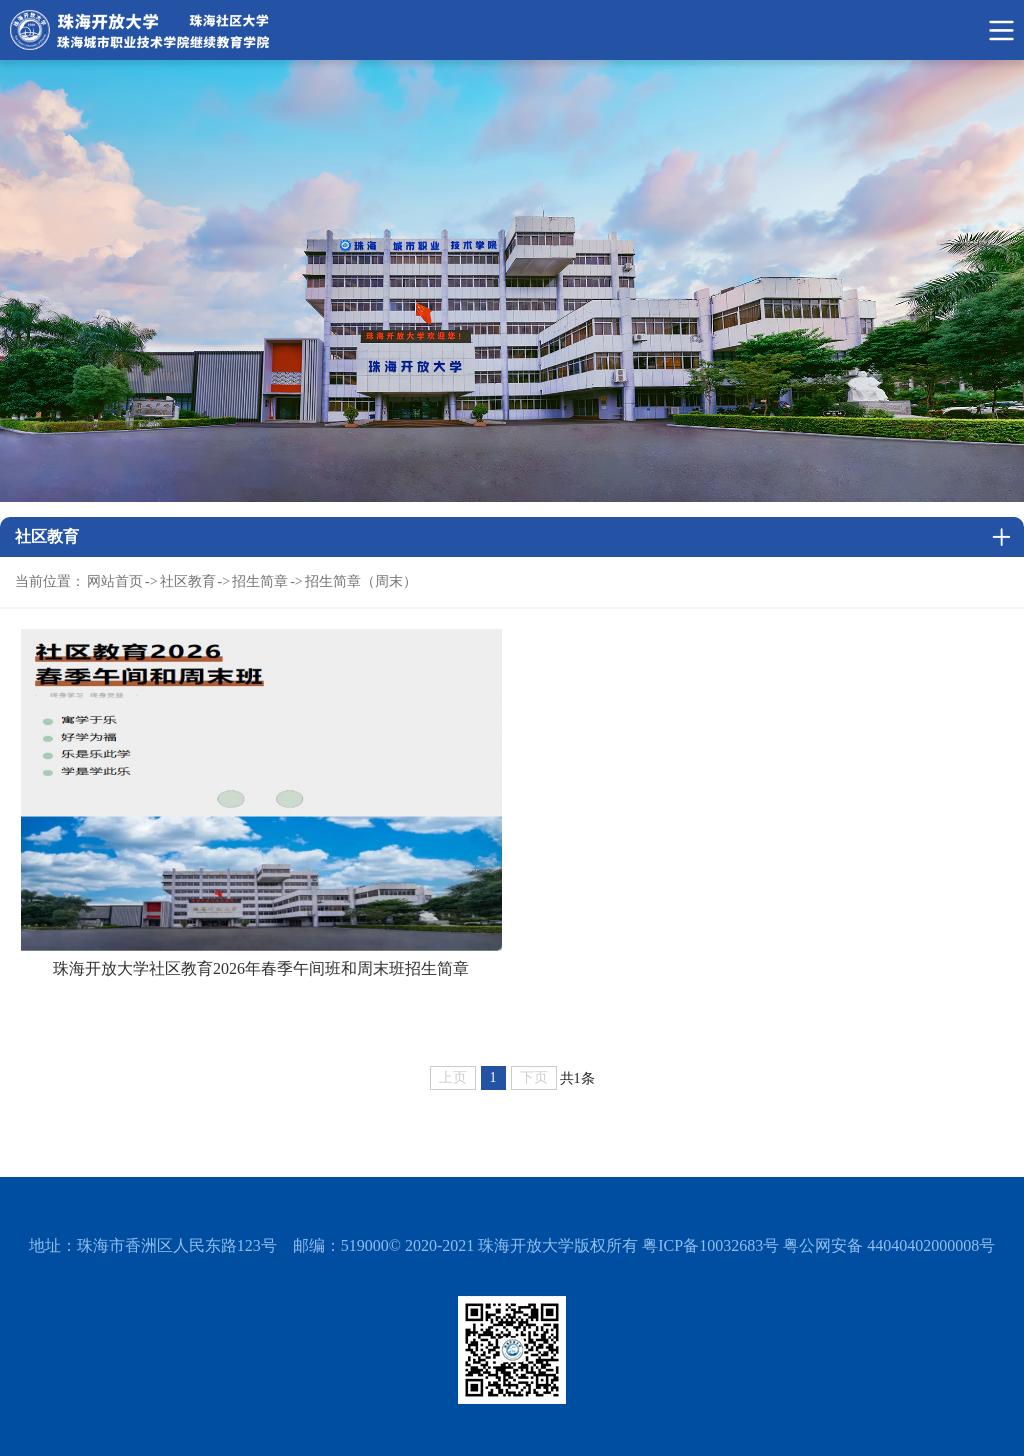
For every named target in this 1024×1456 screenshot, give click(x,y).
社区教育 (188, 581)
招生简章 (260, 581)
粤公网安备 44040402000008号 (889, 1245)
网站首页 (115, 581)
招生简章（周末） (361, 581)
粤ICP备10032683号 (710, 1245)
